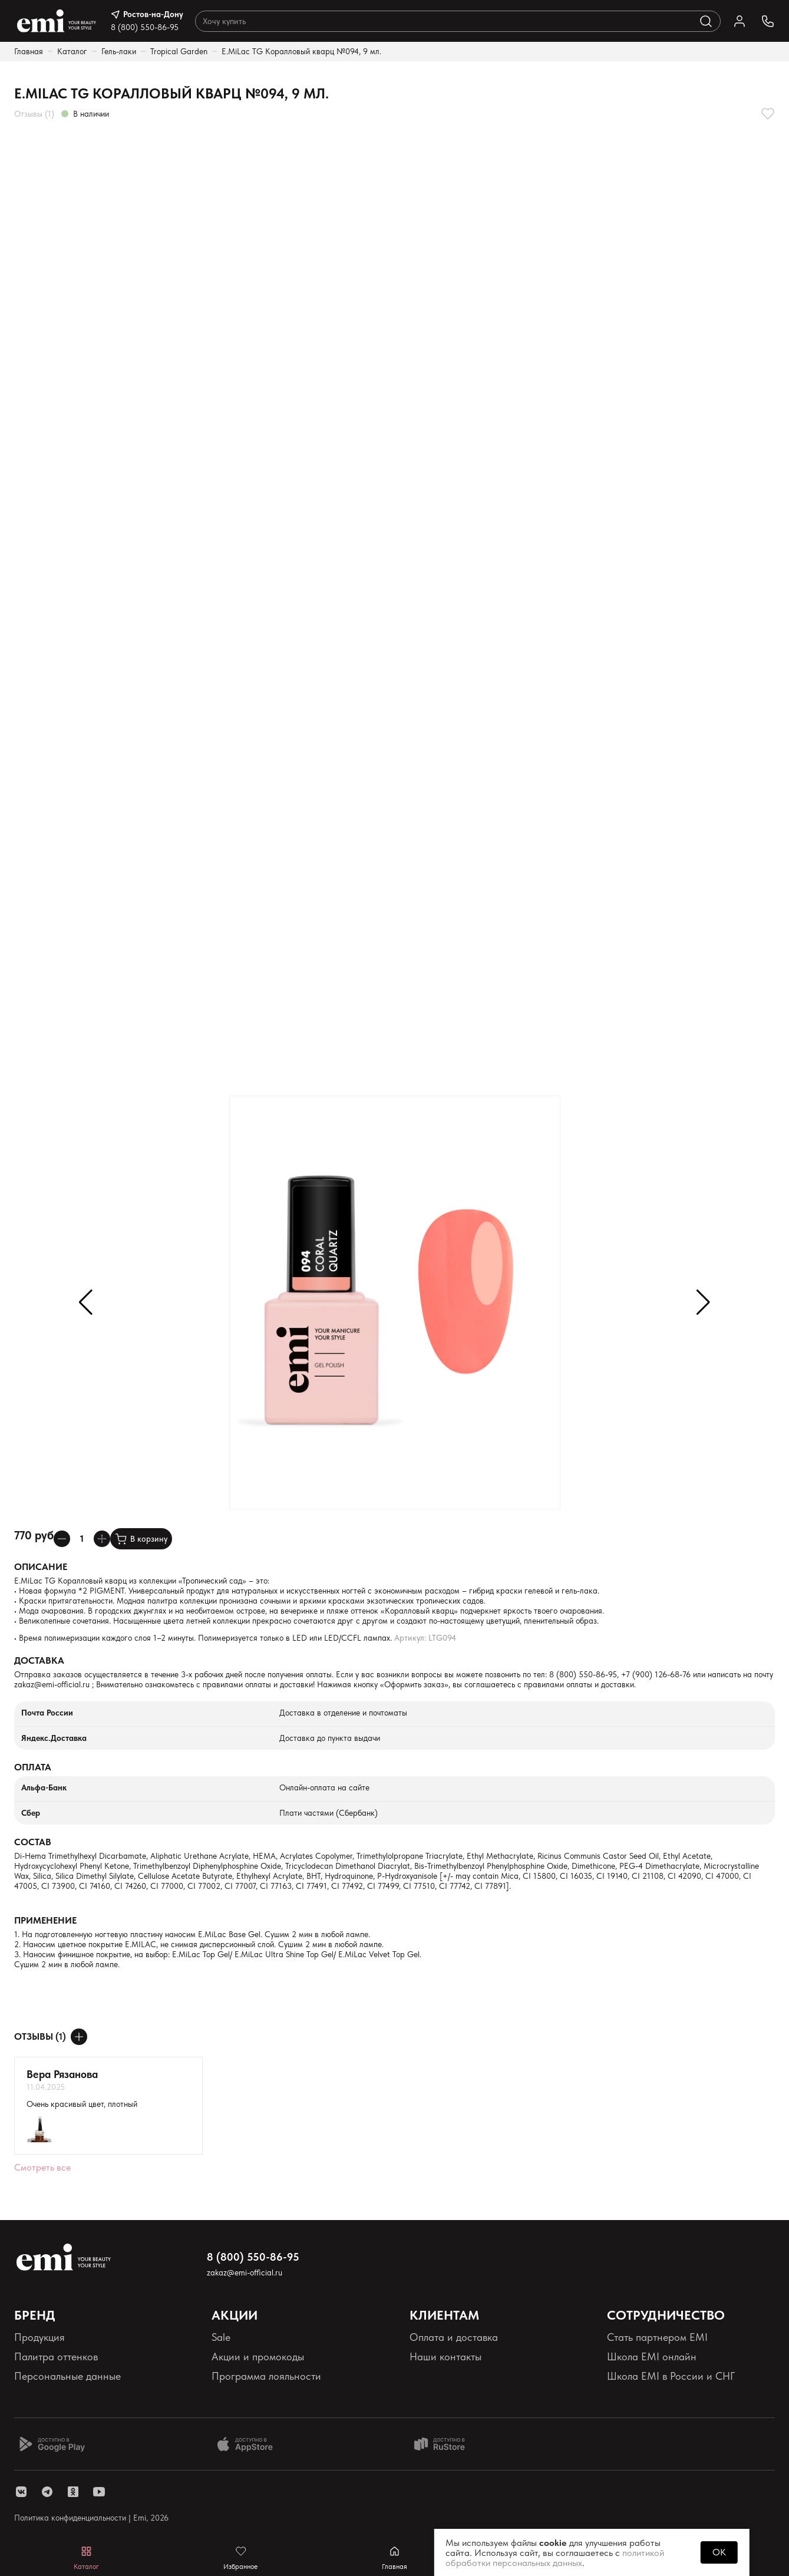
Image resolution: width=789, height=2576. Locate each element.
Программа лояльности (266, 2376)
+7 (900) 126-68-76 (656, 1674)
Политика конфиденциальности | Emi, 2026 (91, 2517)
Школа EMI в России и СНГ (671, 2376)
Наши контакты (445, 2356)
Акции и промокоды (258, 2356)
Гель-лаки (118, 51)
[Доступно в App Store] (249, 2444)
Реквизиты (37, 2396)
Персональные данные (67, 2376)
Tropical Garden (178, 51)
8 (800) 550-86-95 (145, 27)
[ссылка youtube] (99, 2492)
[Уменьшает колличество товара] (62, 1539)
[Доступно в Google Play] (52, 2444)
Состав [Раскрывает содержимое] (32, 1842)
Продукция (39, 2337)
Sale (221, 2337)
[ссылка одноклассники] (73, 2492)
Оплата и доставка (454, 2337)
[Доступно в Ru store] (447, 2444)
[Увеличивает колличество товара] (102, 1539)
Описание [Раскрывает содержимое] (40, 1566)
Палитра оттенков (56, 2356)
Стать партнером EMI (657, 2337)
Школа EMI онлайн (651, 2356)
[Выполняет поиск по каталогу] (706, 21)
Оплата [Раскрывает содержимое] (32, 1767)
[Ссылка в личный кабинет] (739, 21)
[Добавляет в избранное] (768, 114)
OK (719, 2552)
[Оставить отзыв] (79, 2037)
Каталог (72, 51)
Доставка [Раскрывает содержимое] (39, 1660)
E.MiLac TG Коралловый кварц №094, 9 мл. (301, 51)
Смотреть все (42, 2167)
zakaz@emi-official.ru (52, 1684)
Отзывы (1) (34, 113)
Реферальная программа (664, 2396)
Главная (28, 51)
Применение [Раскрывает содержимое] (45, 1920)
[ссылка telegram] (47, 2492)
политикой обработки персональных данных (554, 2557)
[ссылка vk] (21, 2492)
